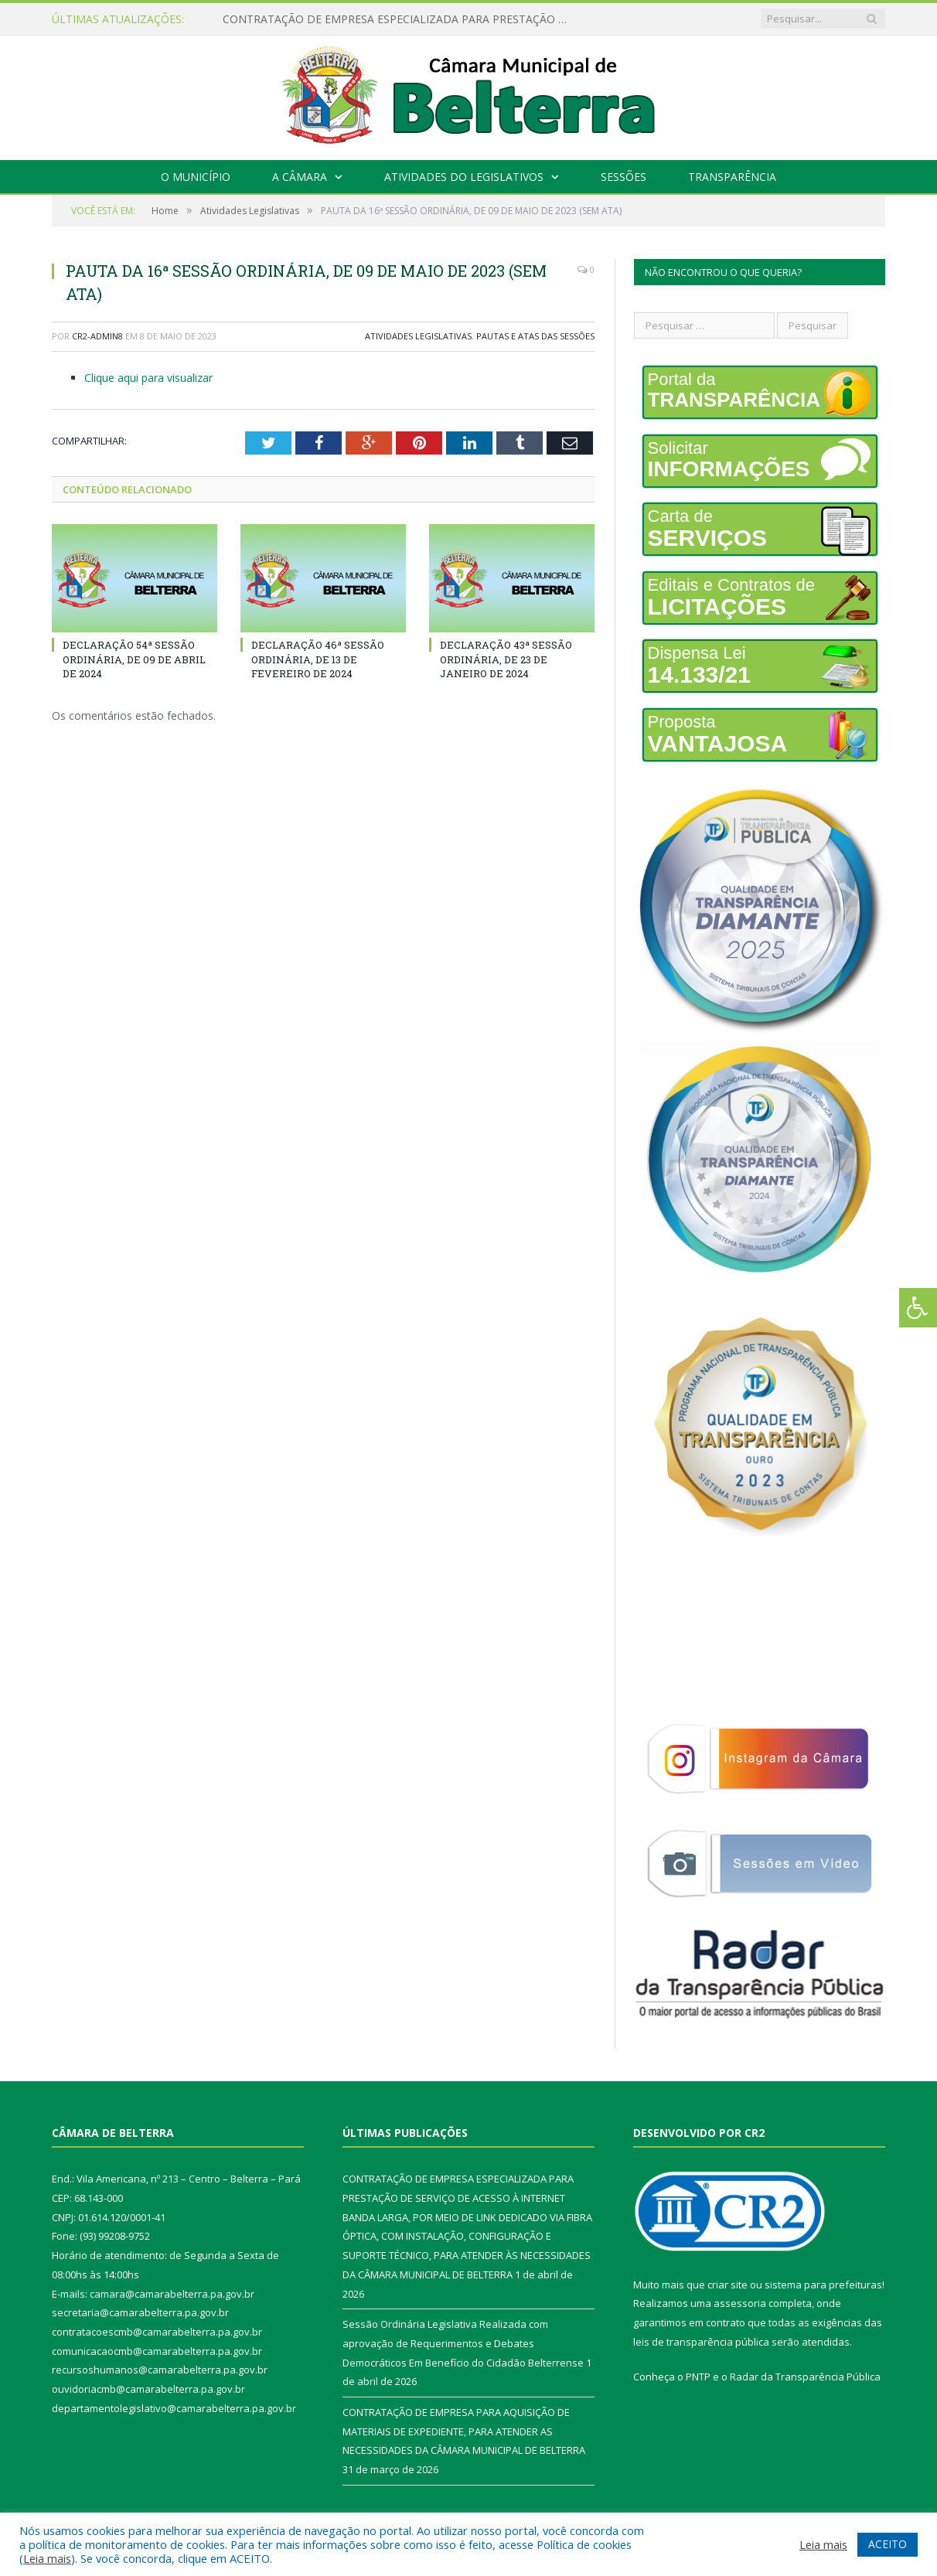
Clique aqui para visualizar (148, 377)
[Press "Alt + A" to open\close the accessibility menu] (918, 1307)
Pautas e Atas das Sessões (535, 336)
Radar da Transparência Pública (805, 2376)
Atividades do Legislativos (463, 176)
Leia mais (47, 2558)
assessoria (740, 2303)
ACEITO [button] (887, 2544)
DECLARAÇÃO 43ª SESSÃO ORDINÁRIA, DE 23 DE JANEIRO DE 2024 (506, 659)
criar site (727, 2284)
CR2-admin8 (97, 336)
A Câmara (299, 176)
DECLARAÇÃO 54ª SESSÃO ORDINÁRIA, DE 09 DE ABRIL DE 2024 (134, 659)
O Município (195, 176)
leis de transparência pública (701, 2342)
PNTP (698, 2376)
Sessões (623, 176)
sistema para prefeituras (823, 2284)
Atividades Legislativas (418, 336)
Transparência (732, 176)
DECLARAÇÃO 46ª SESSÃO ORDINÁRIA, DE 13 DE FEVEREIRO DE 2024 (317, 659)
